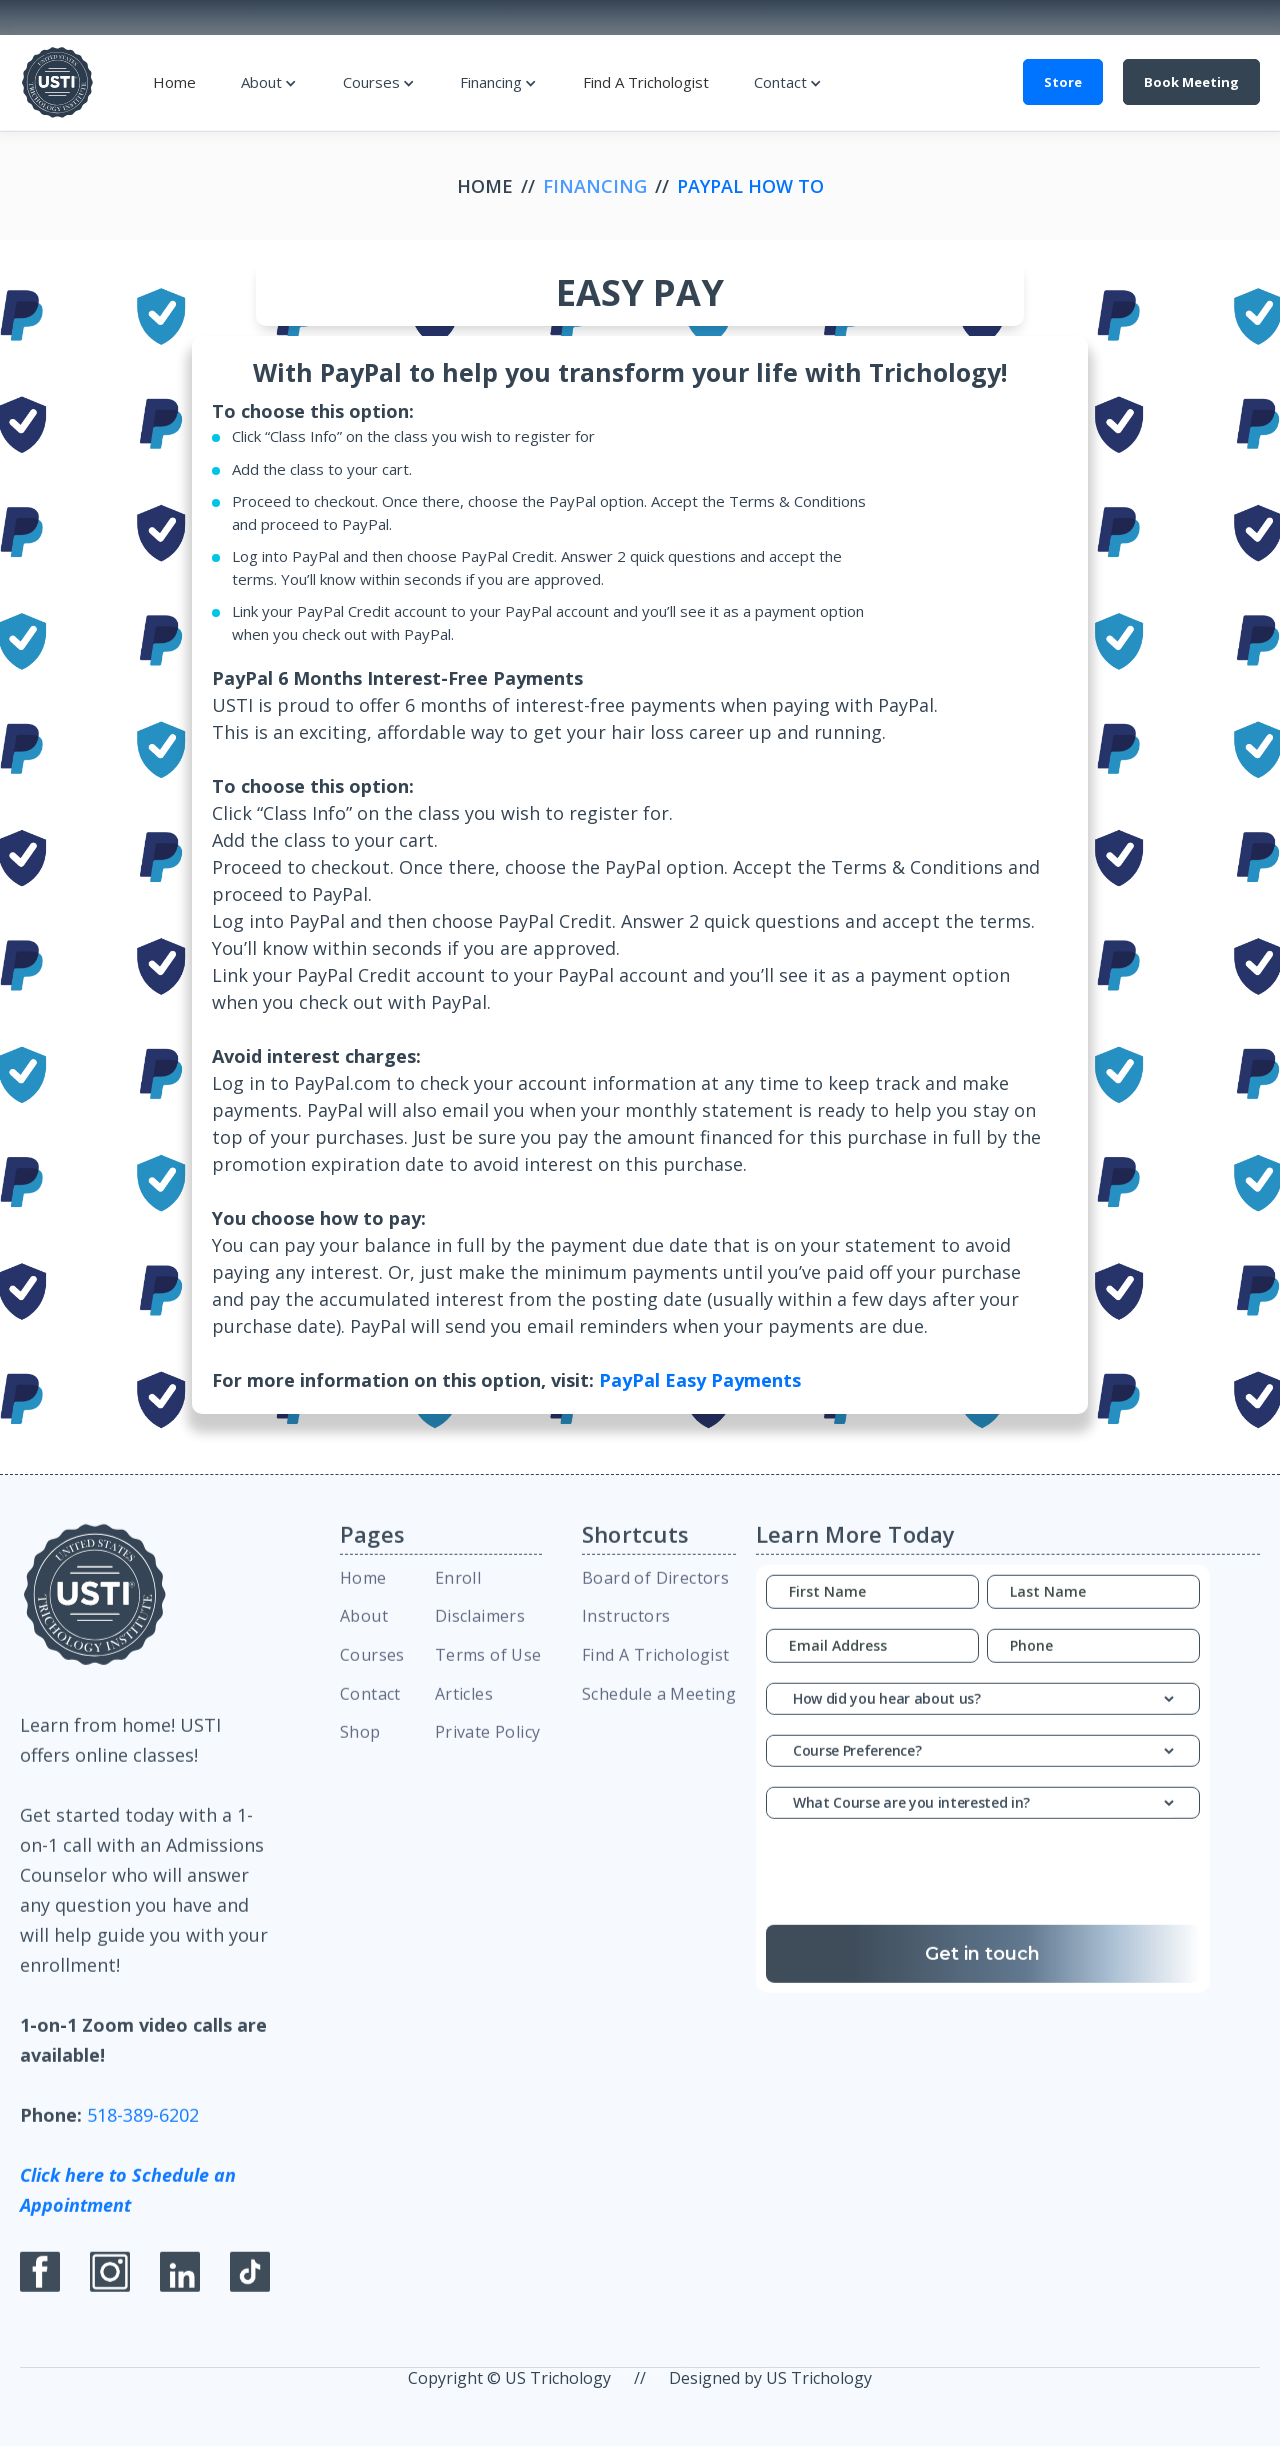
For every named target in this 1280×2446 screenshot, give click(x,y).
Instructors (626, 1631)
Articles (464, 1709)
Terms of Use (488, 1670)
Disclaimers (480, 1631)
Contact (780, 82)
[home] (57, 82)
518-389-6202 (143, 2130)
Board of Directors (655, 1592)
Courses (371, 82)
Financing (491, 82)
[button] (269, 82)
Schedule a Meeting (659, 1709)
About (261, 82)
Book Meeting (1191, 82)
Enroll (458, 1592)
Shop (360, 1747)
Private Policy (488, 1747)
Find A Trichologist (646, 82)
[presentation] (983, 1892)
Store (1063, 82)
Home (174, 82)
